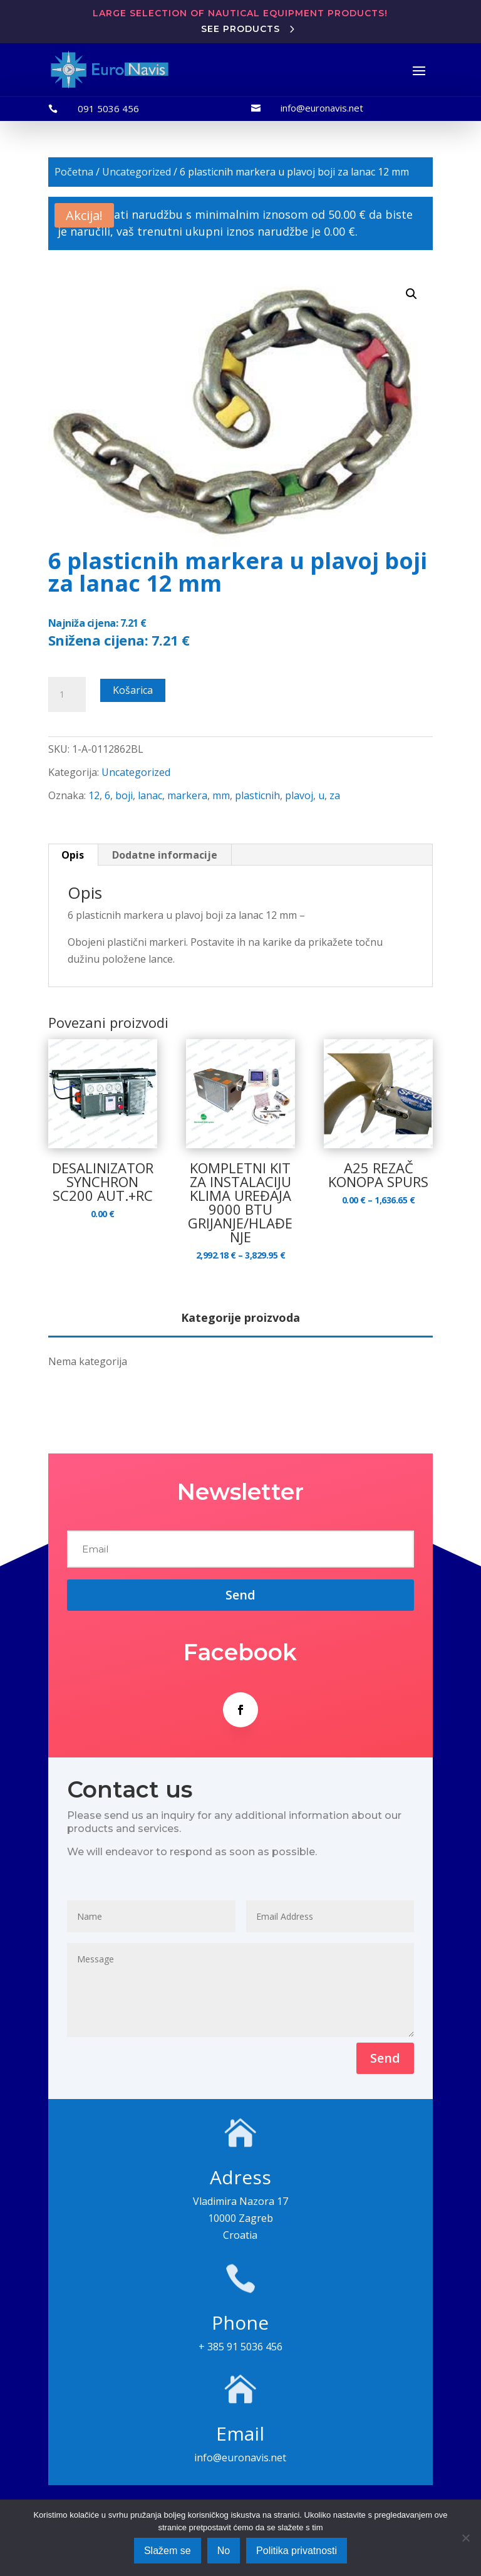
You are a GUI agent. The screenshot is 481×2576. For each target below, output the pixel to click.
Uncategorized (136, 172)
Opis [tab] (72, 855)
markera (187, 795)
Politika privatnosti (296, 2550)
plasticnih (257, 795)
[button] (411, 294)
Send (385, 2058)
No (223, 2550)
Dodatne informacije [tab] (164, 855)
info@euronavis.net (322, 108)
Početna (73, 172)
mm (221, 795)
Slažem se (167, 2550)
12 (94, 795)
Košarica (133, 690)
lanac (150, 795)
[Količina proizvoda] (67, 694)
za (334, 795)
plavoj (299, 795)
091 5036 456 (108, 108)
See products (240, 28)
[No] (465, 2537)
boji (124, 795)
